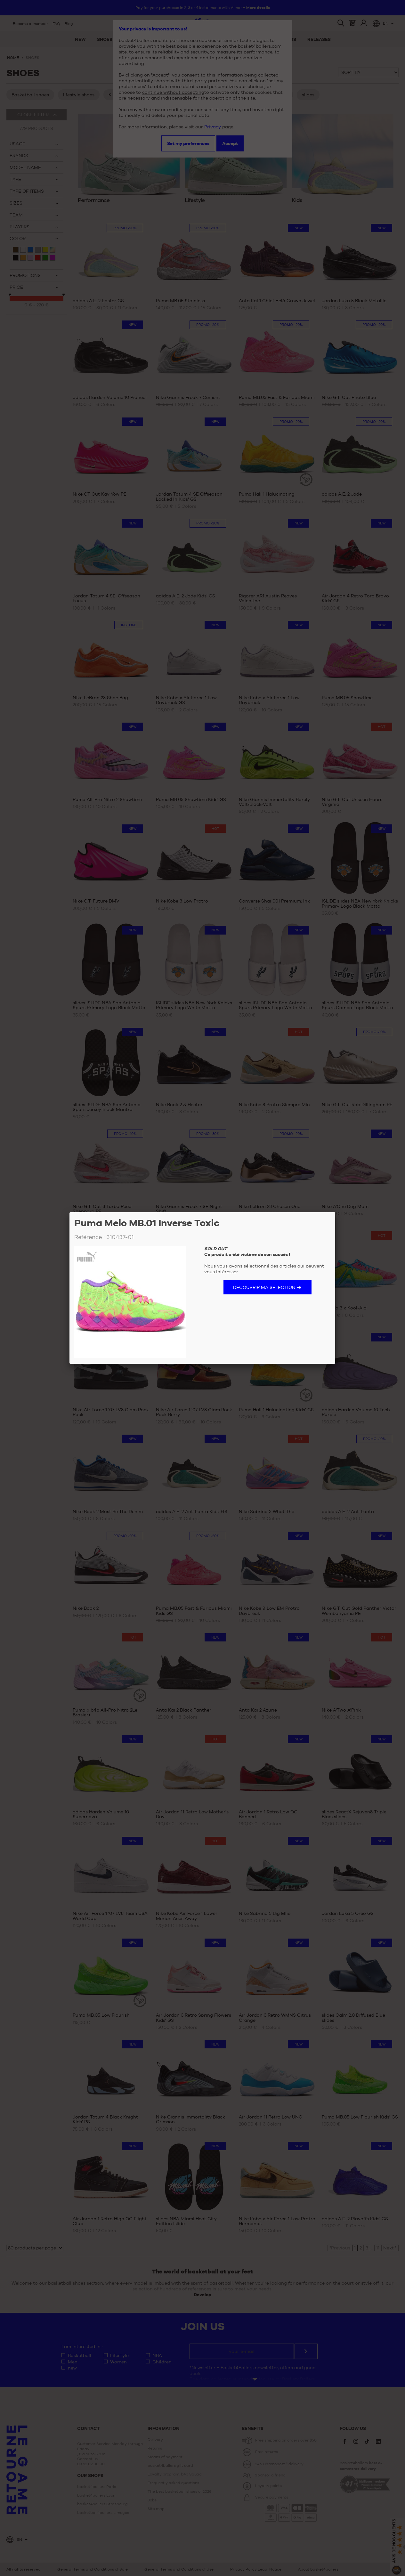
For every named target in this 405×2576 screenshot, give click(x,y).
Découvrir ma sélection (264, 1287)
